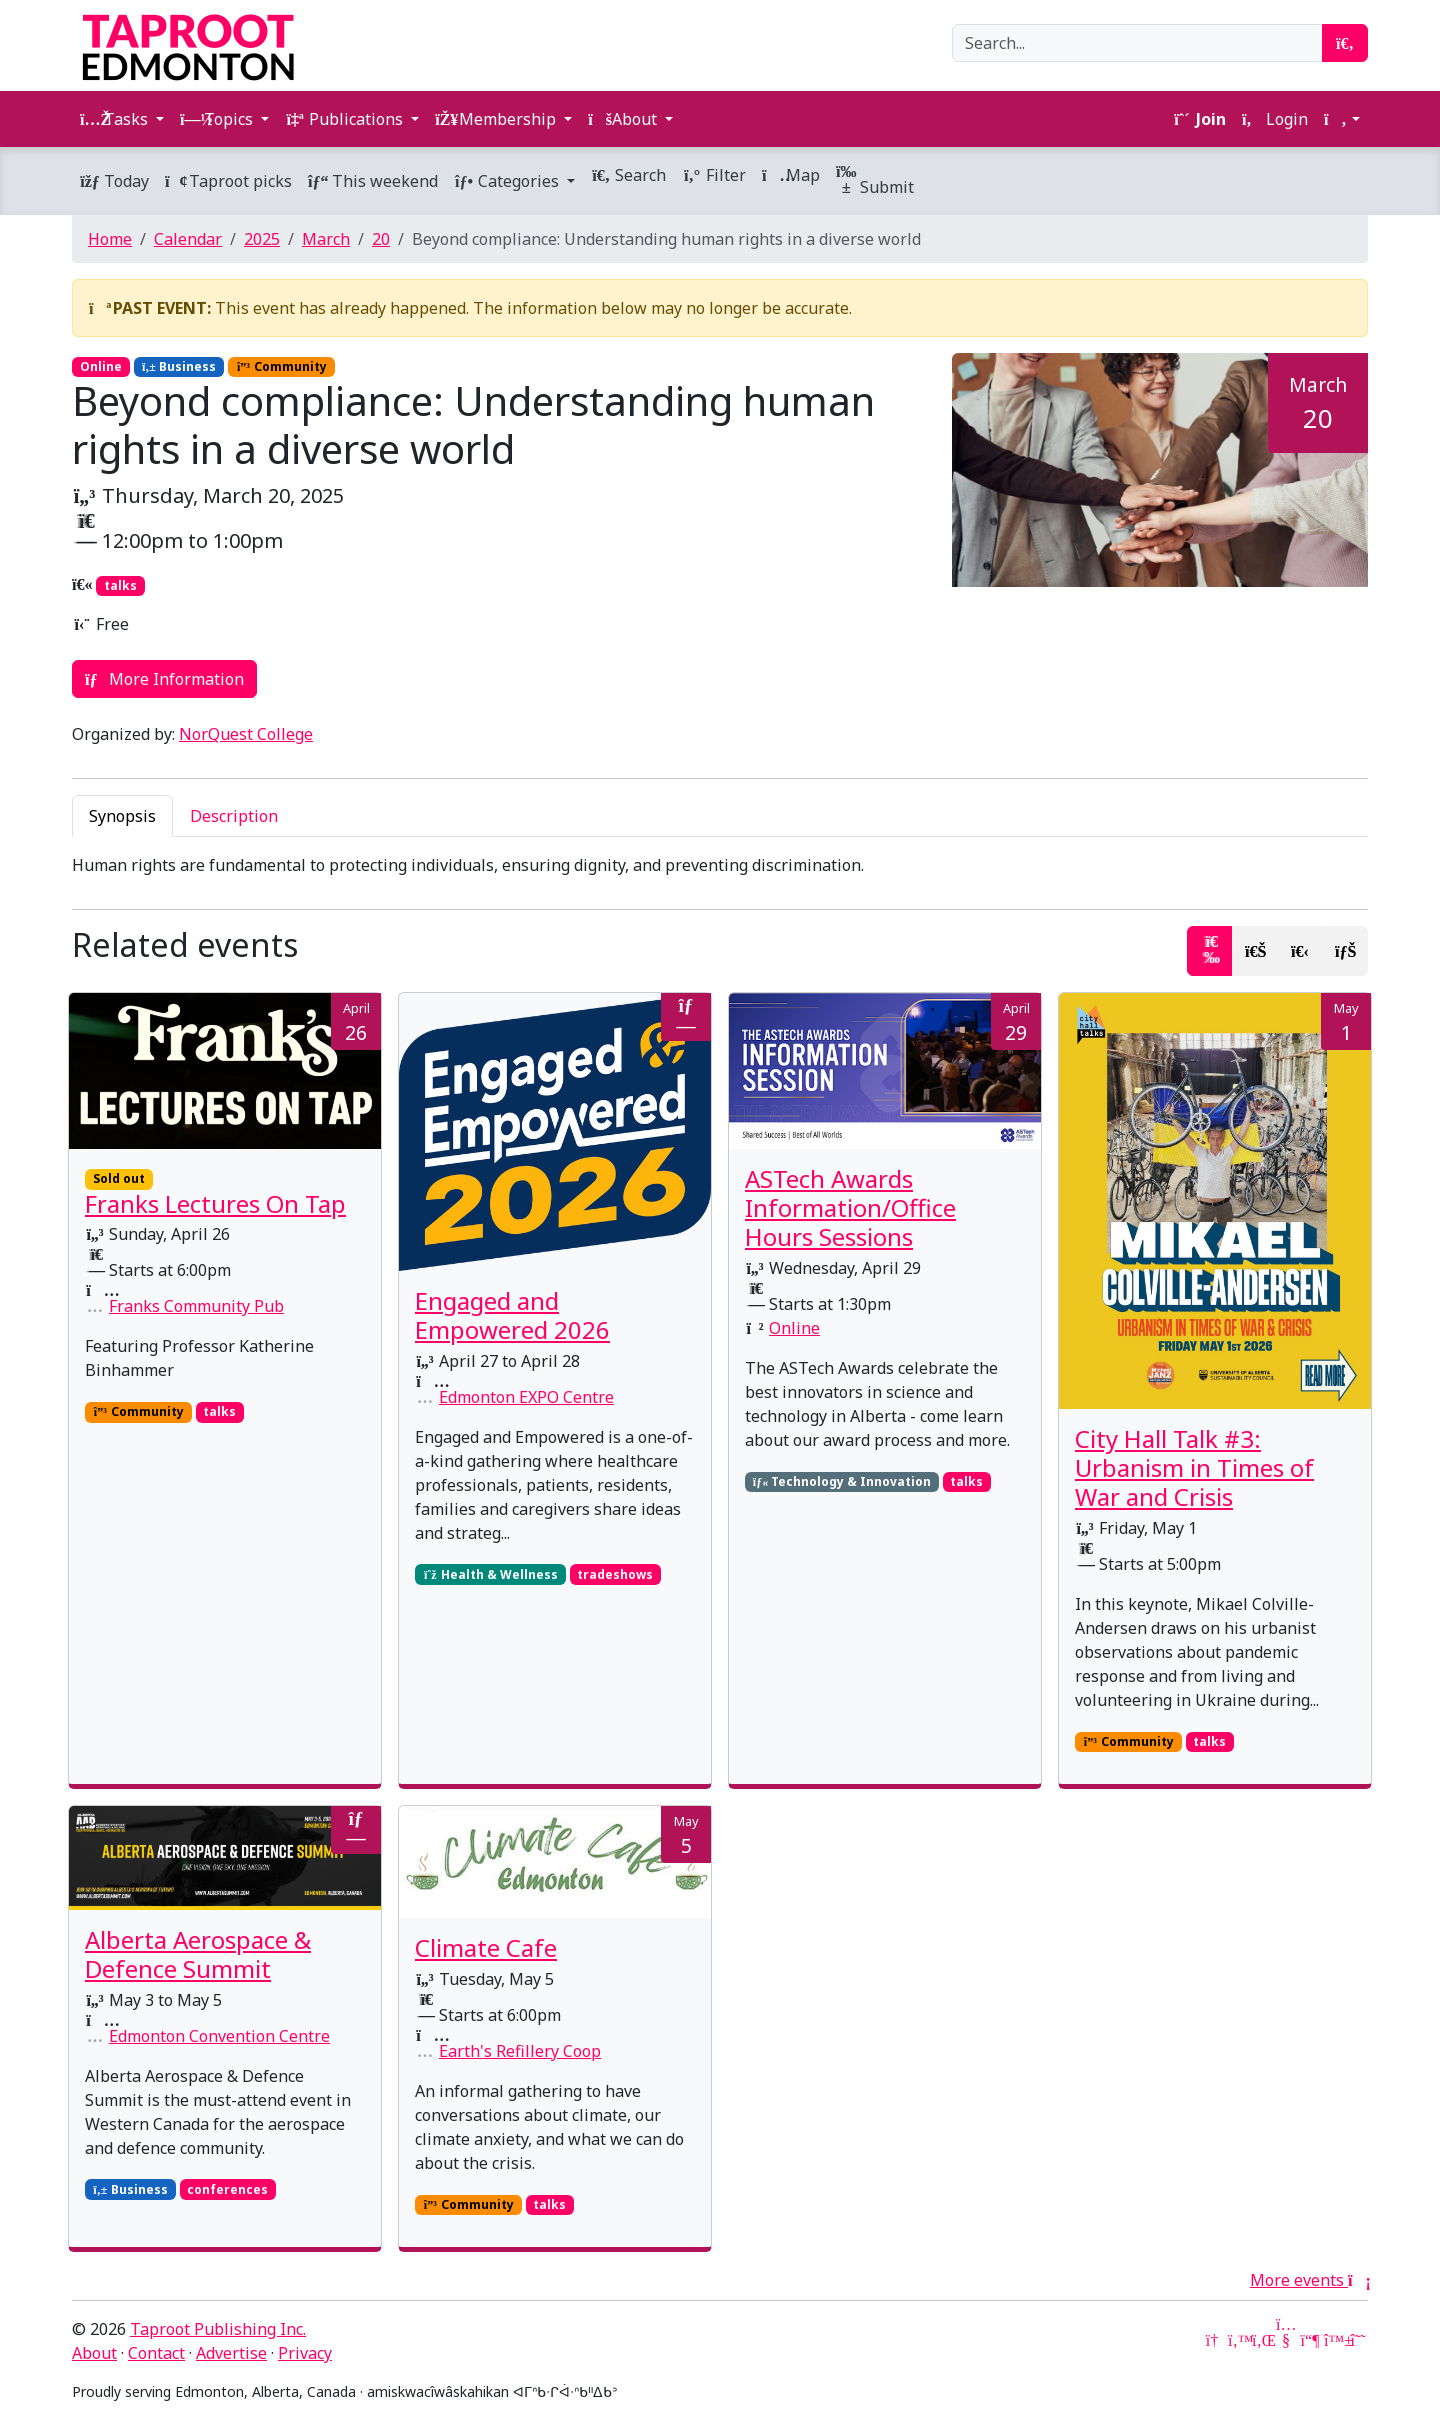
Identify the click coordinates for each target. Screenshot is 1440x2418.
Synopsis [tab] (122, 816)
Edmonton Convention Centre (219, 2036)
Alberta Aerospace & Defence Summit (198, 1954)
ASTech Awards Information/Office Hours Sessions (850, 1207)
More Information (164, 679)
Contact (156, 2353)
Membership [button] (497, 119)
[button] (1342, 119)
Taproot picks (228, 181)
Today (114, 181)
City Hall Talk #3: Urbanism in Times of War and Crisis (1194, 1467)
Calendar (188, 239)
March (326, 239)
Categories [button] (508, 181)
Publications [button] (346, 119)
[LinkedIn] (1262, 2340)
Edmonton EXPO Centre (526, 1397)
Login (1275, 119)
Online (794, 1328)
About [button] (624, 119)
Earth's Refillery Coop (520, 2051)
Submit (875, 180)
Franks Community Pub (196, 1306)
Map (791, 175)
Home (110, 239)
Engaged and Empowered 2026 (512, 1315)
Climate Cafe (486, 1947)
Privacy (305, 2353)
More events (1309, 2280)
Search (628, 175)
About (94, 2353)
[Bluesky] (1334, 2340)
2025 (262, 239)
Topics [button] (218, 119)
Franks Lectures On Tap (215, 1203)
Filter (714, 175)
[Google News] (1214, 2340)
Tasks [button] (116, 119)
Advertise (231, 2353)
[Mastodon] (1310, 2340)
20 (381, 239)
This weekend (373, 181)
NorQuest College (246, 734)
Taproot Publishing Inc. (218, 2329)
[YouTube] (1286, 2340)
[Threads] (1358, 2340)
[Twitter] (1238, 2340)
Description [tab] (234, 816)
